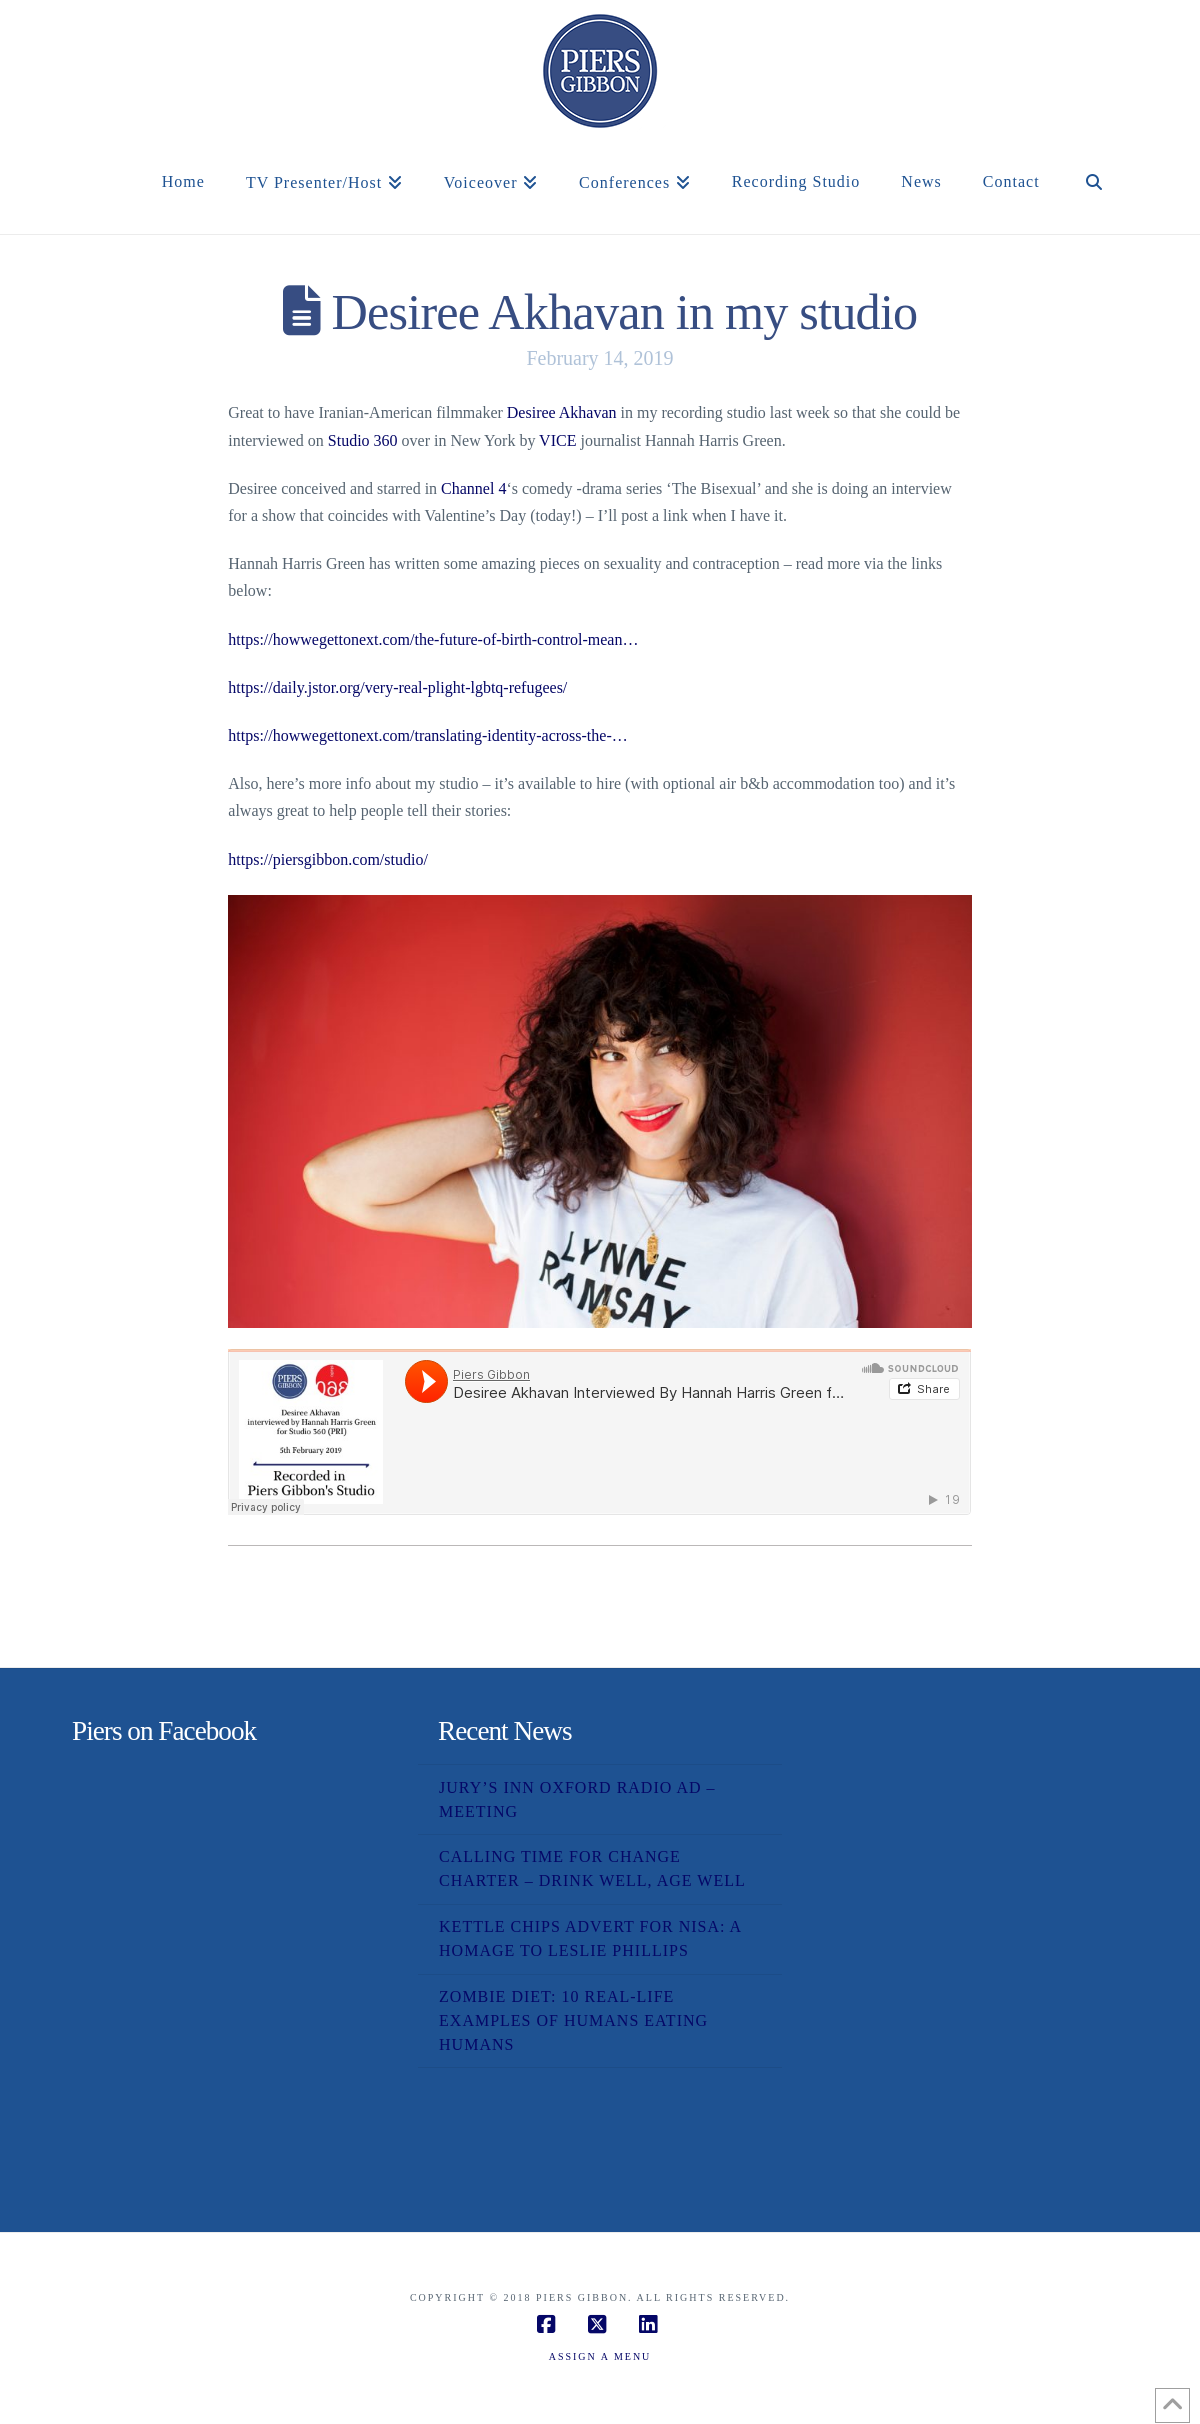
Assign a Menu (600, 2356)
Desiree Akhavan (562, 412)
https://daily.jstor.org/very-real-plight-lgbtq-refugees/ (397, 687)
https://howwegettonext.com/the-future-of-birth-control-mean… (433, 639)
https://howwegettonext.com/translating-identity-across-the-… (427, 735)
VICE (557, 440)
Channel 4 (473, 488)
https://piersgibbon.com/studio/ (328, 859)
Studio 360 (363, 440)
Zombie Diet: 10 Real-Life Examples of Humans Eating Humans (573, 2020)
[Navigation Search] (1094, 204)
